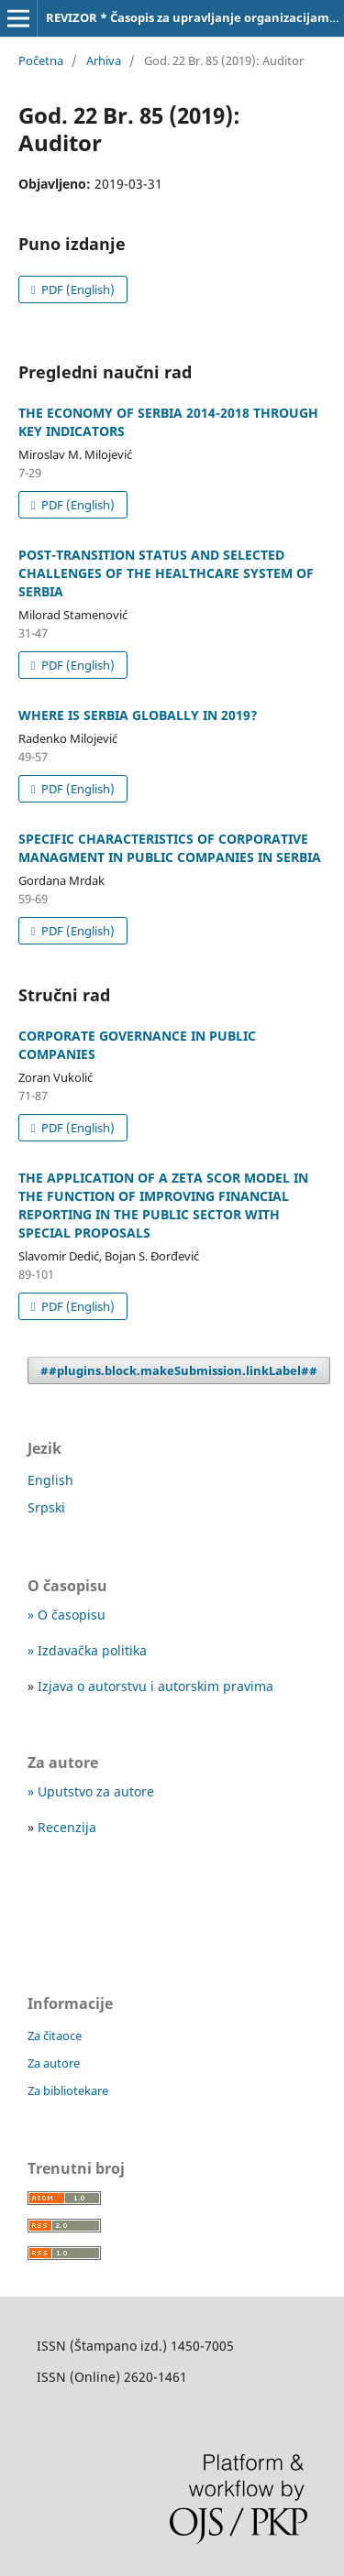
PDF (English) (77, 289)
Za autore (54, 2063)
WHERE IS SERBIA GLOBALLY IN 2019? (138, 715)
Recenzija (67, 1827)
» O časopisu (66, 1614)
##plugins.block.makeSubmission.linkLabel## (178, 1370)
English (50, 1480)
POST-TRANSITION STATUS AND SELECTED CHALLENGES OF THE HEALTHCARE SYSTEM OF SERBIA (166, 573)
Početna (40, 60)
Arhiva (103, 60)
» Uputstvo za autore (91, 1791)
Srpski (46, 1507)
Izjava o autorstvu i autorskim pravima (155, 1686)
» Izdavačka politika (87, 1650)
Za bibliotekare (68, 2090)
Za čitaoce (55, 2035)
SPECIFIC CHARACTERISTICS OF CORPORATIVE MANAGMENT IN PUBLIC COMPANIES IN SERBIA (169, 848)
